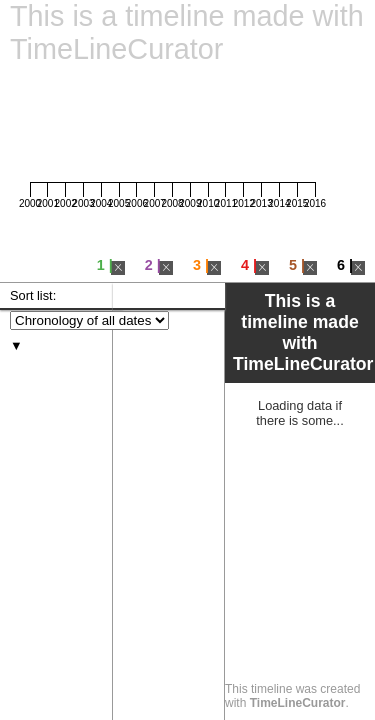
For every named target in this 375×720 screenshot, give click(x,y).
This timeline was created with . (292, 696)
